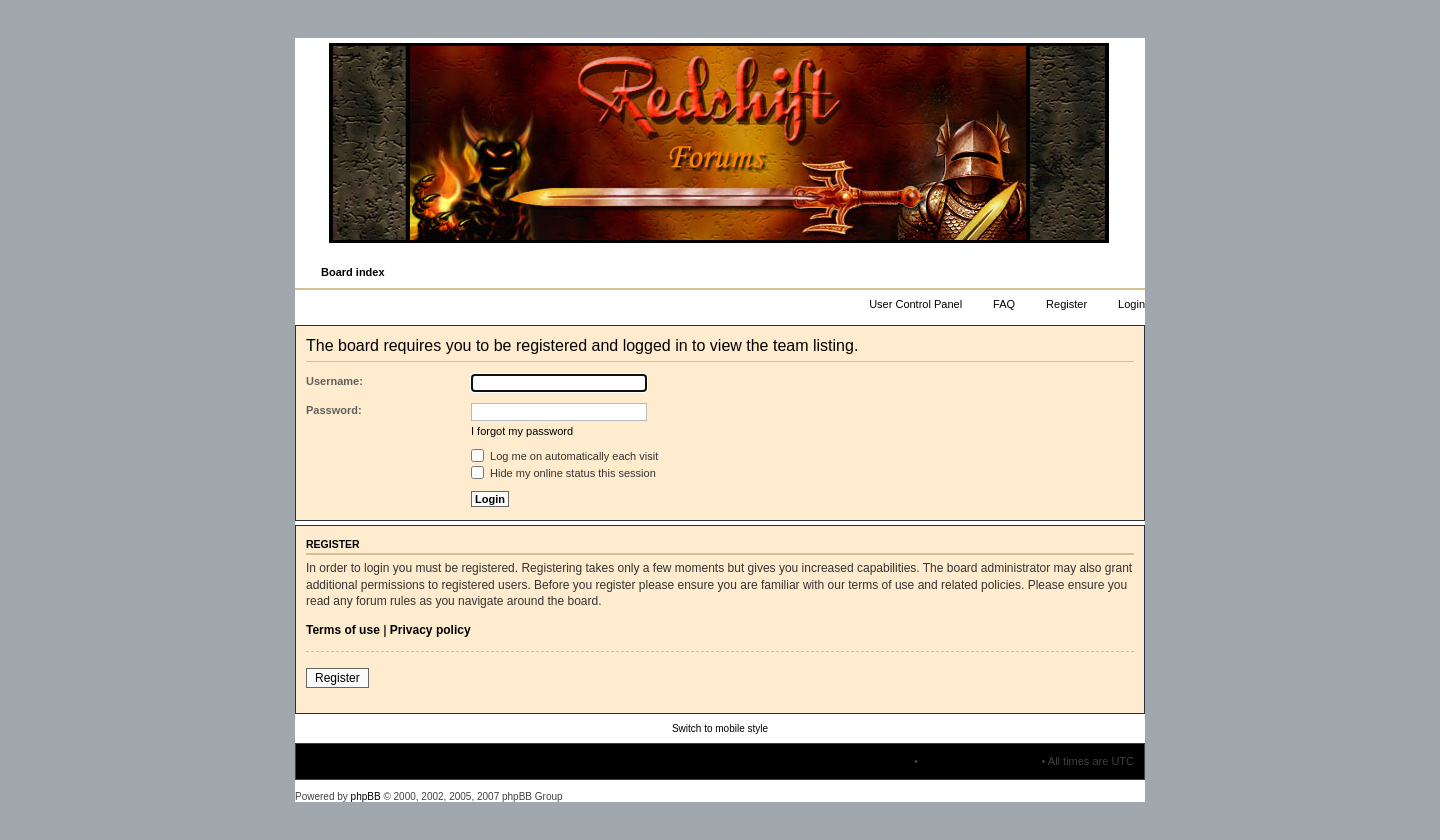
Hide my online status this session (563, 473)
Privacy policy (430, 630)
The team (888, 761)
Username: (334, 381)
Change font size (1128, 273)
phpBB (366, 796)
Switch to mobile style (720, 728)
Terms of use (343, 630)
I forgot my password (522, 431)
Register (1066, 304)
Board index (353, 272)
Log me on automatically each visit (564, 456)
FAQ (1004, 304)
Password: (334, 410)
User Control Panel (915, 304)
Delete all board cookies (979, 761)
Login (1131, 304)
